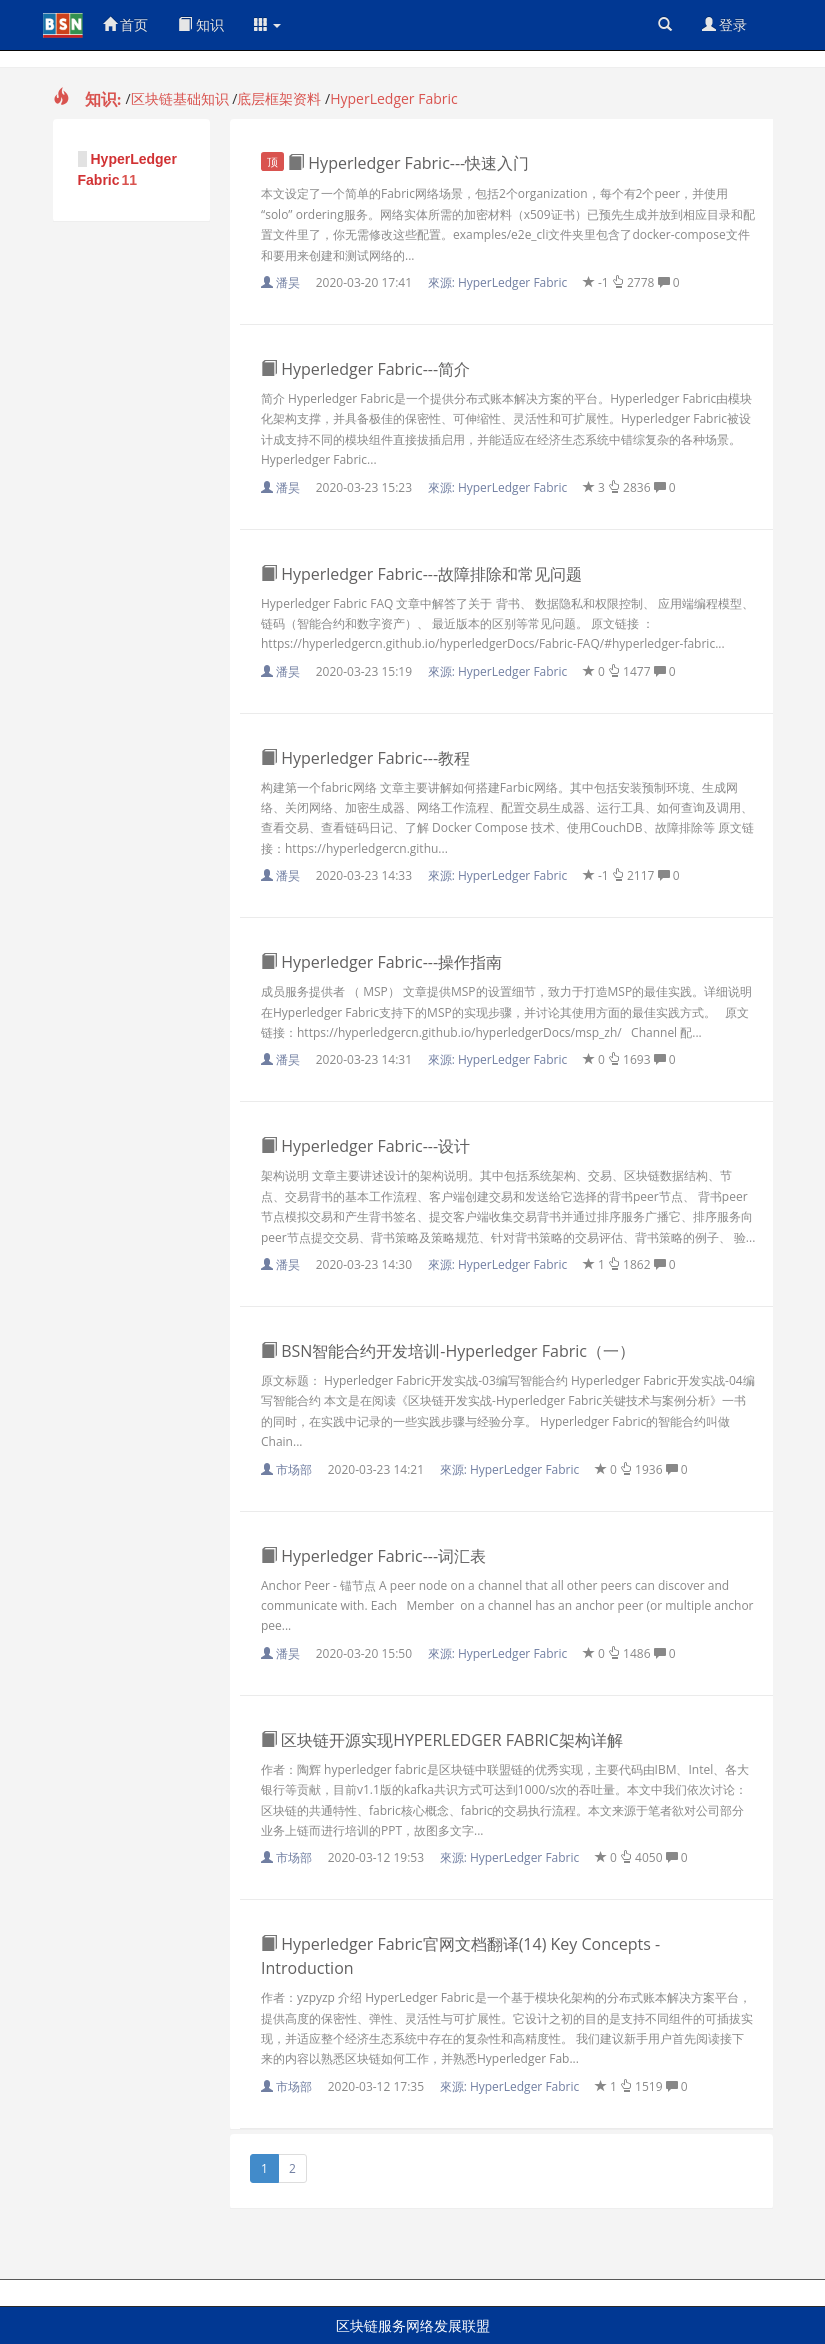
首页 (126, 24)
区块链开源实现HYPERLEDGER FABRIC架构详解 (442, 1740)
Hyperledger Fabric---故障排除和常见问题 (421, 574)
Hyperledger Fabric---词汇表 (373, 1556)
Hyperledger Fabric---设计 (365, 1146)
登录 (725, 24)
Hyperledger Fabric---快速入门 (395, 163)
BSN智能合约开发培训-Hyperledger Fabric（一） (448, 1351)
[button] (268, 25)
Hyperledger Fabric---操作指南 (381, 962)
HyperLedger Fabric (394, 98)
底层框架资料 (279, 98)
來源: (499, 282)
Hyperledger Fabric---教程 (365, 758)
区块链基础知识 (180, 98)
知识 (201, 24)
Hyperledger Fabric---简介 (365, 369)
